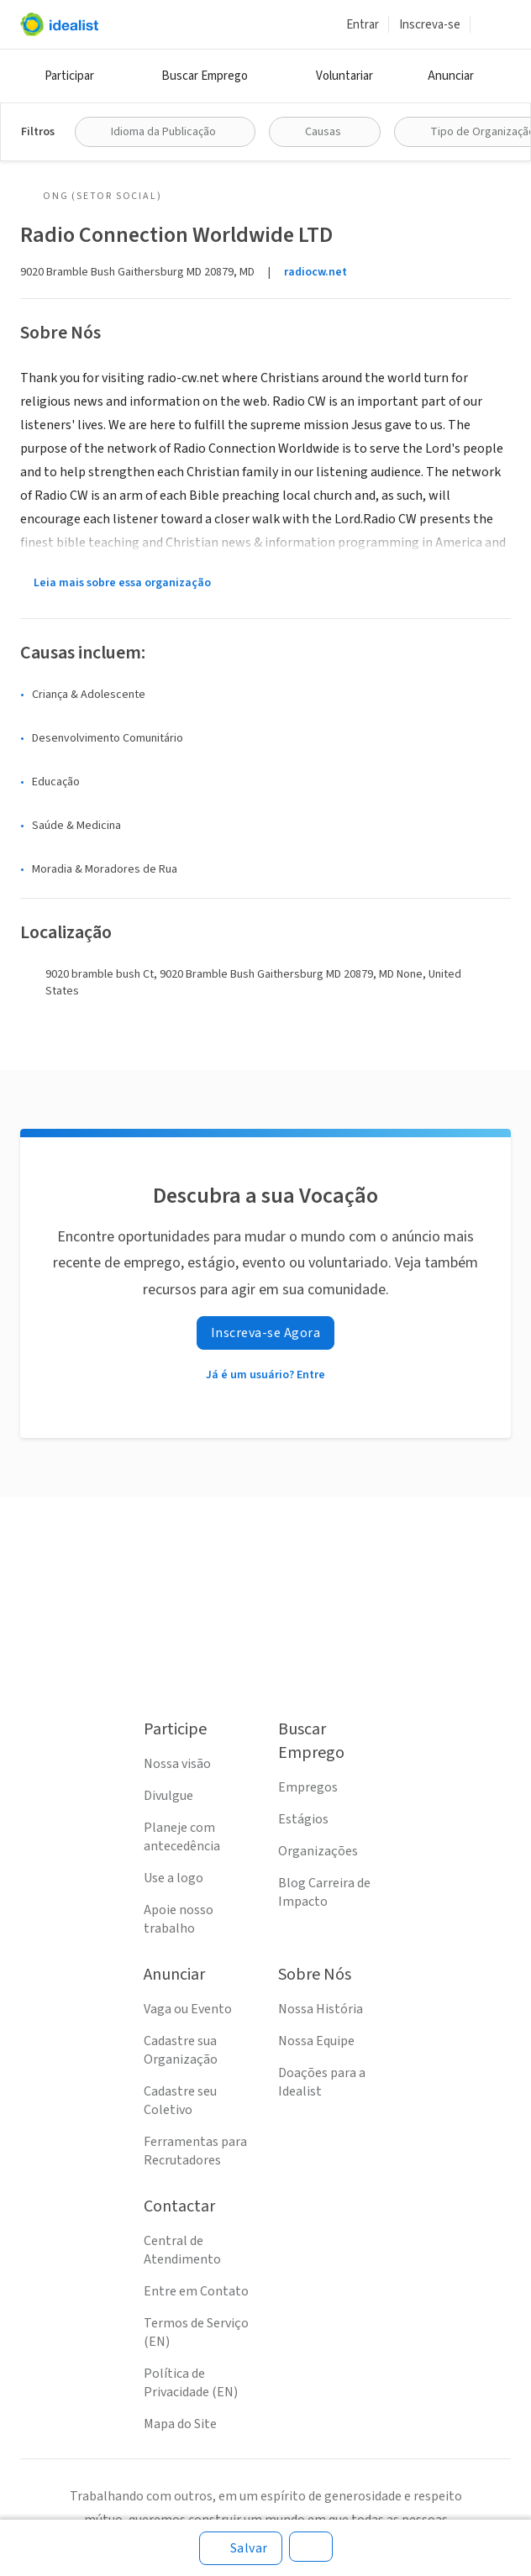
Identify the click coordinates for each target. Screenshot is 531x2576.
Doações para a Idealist (321, 2082)
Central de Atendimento (182, 2250)
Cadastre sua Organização (181, 2050)
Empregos (308, 1787)
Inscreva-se (429, 25)
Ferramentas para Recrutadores (195, 2151)
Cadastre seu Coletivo (180, 2100)
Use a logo (173, 1878)
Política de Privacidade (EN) (191, 2382)
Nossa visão (177, 1764)
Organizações (318, 1851)
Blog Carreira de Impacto (324, 1892)
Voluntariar (344, 76)
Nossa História (320, 2009)
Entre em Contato (196, 2291)
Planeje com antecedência (182, 1836)
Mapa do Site (180, 2424)
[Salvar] (240, 2548)
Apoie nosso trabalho (178, 1919)
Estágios (303, 1819)
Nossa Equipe (316, 2041)
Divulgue (168, 1795)
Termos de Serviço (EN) (196, 2332)
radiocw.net (315, 272)
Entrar (362, 25)
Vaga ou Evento (188, 2009)
